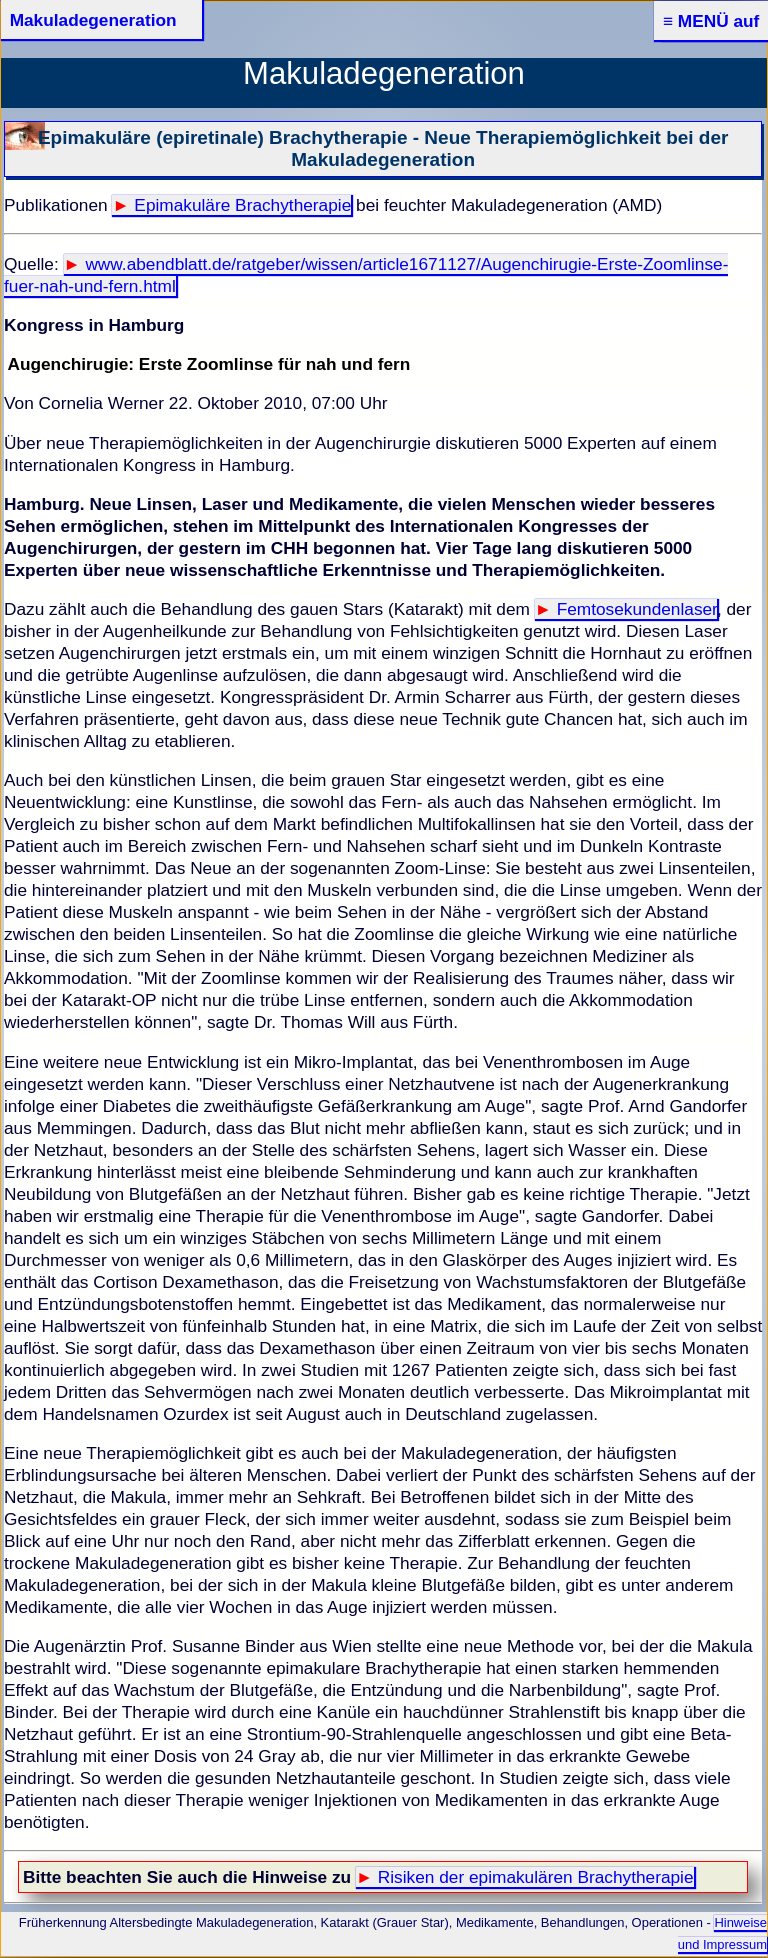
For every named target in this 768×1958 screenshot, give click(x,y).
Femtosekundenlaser (637, 609)
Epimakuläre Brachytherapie (242, 205)
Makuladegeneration (93, 20)
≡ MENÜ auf (711, 21)
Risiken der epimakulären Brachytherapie (536, 1877)
